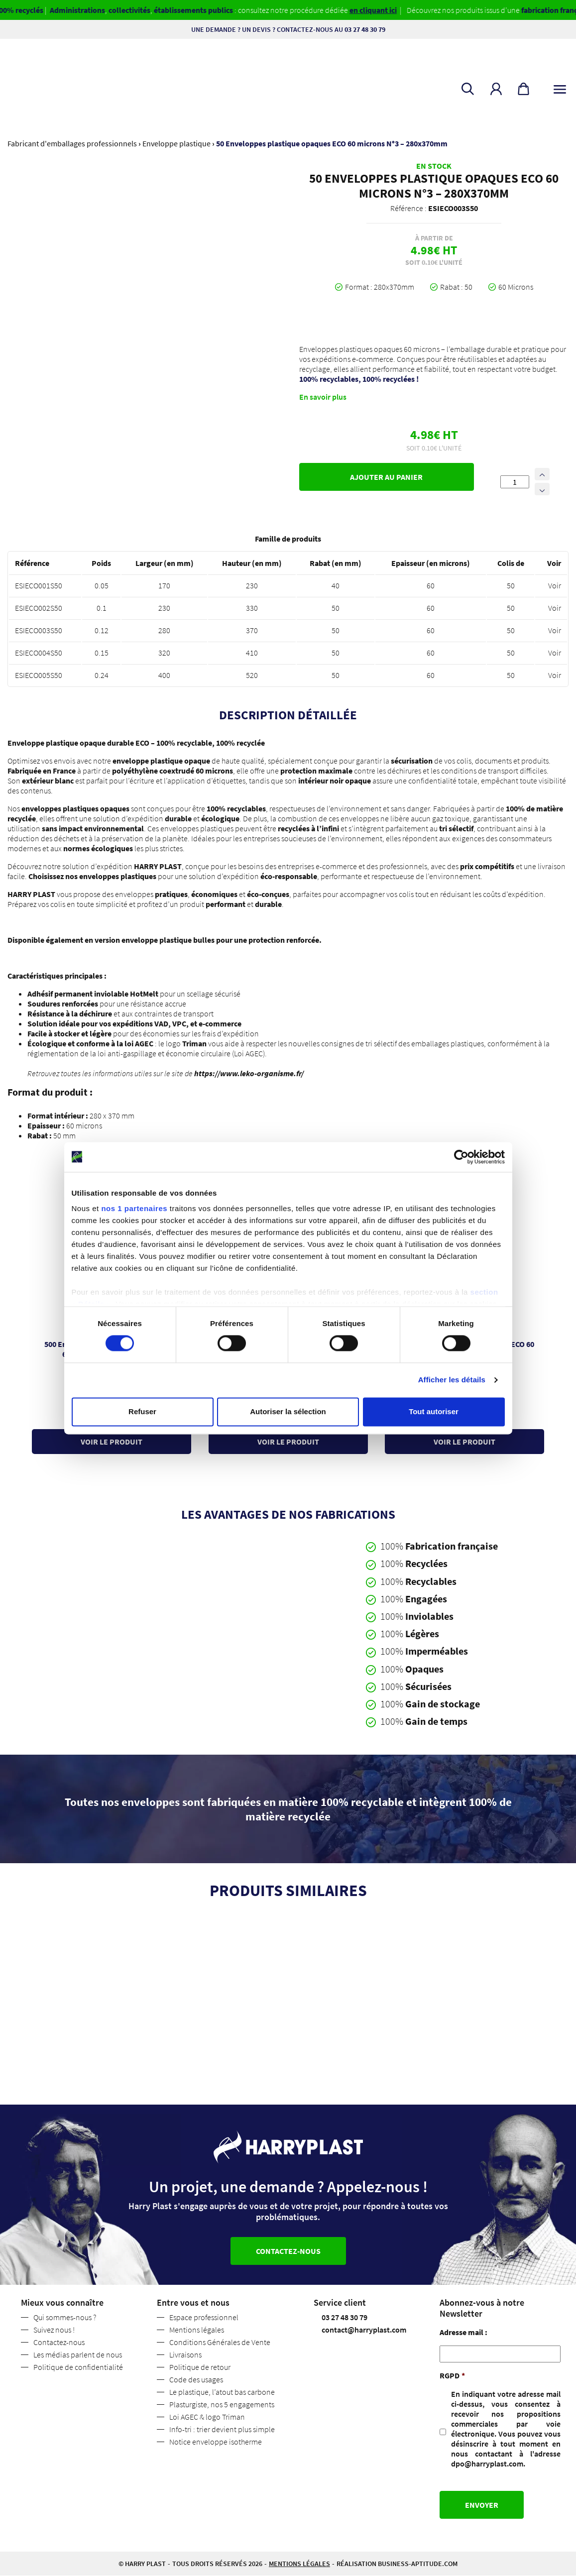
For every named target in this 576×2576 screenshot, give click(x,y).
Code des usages (196, 2380)
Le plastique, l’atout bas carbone (222, 2392)
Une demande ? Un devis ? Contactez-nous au (288, 29)
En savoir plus (322, 397)
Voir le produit (112, 1441)
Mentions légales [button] (299, 2564)
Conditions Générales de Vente (219, 2343)
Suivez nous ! (54, 2330)
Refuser (142, 1411)
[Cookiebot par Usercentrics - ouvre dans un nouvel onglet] (461, 1156)
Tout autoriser (434, 1411)
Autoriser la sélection (288, 1411)
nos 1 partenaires (134, 1208)
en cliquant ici (404, 10)
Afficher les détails (451, 1380)
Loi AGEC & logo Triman (207, 2417)
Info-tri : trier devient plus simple (222, 2430)
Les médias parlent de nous (77, 2355)
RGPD (452, 2376)
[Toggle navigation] (560, 87)
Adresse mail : (463, 2333)
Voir (554, 585)
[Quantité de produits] (514, 481)
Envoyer (481, 2505)
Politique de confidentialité (78, 2367)
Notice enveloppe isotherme (215, 2442)
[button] (496, 89)
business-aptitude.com (418, 2564)
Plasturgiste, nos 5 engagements (221, 2405)
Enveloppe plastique (176, 143)
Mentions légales (196, 2330)
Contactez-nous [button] (288, 2251)
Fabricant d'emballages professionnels (72, 143)
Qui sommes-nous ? (64, 2318)
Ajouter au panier (386, 477)
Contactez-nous (59, 2343)
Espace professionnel (203, 2318)
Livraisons (185, 2355)
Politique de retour (199, 2367)
